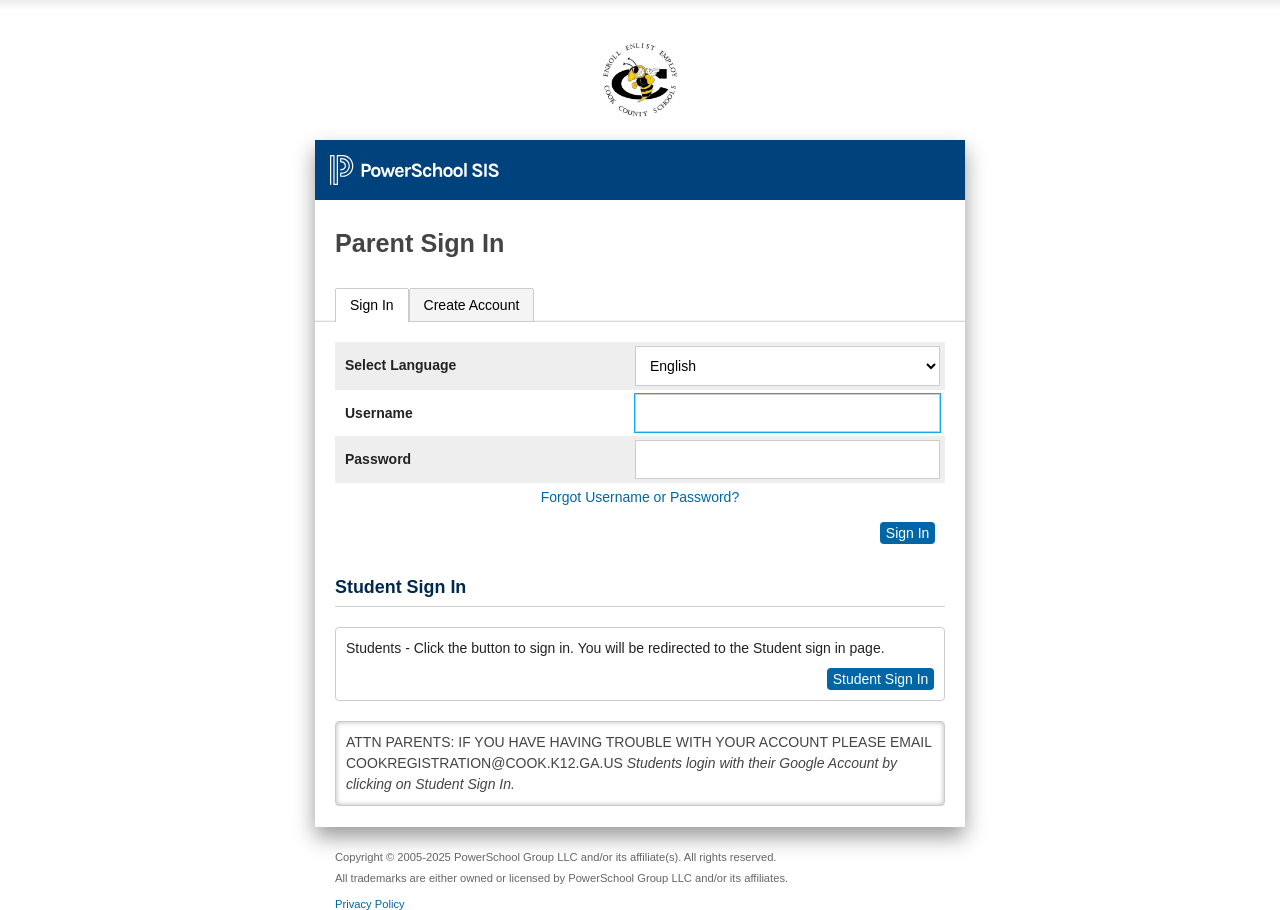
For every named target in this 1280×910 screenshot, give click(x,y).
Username (379, 413)
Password (378, 459)
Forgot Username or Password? (640, 497)
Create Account (472, 305)
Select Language (400, 365)
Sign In (372, 305)
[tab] (372, 305)
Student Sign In (881, 679)
